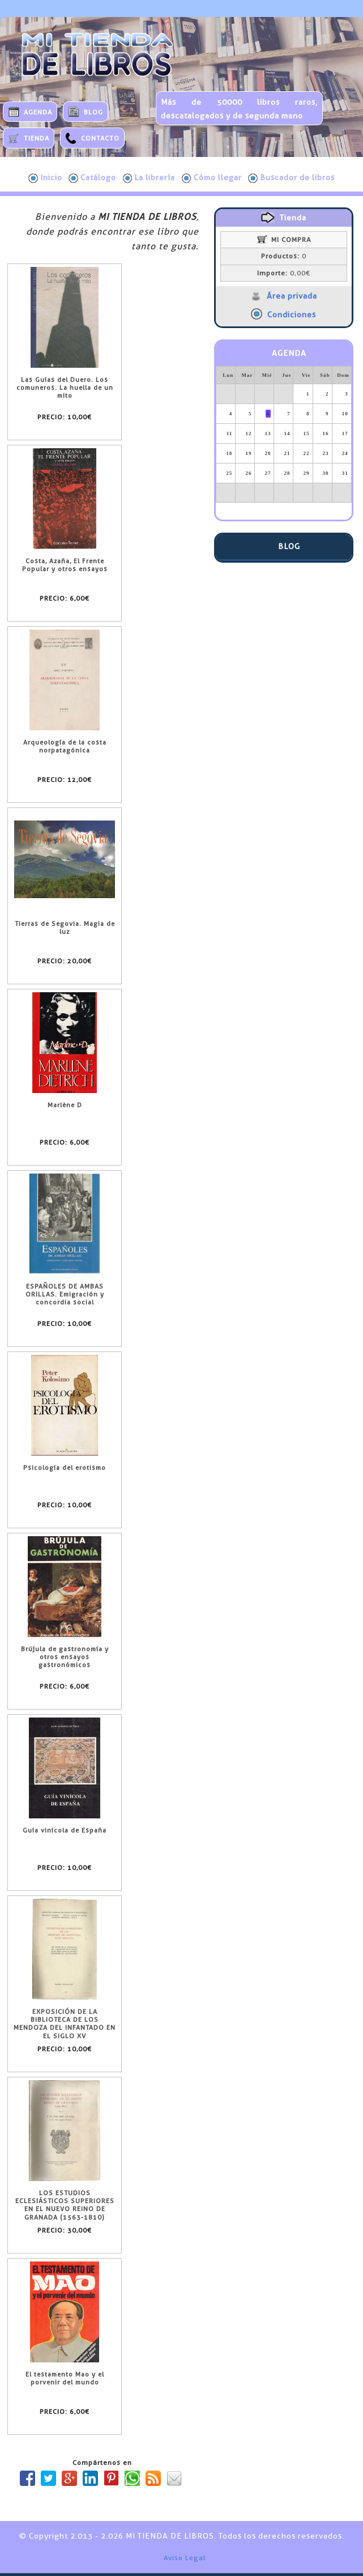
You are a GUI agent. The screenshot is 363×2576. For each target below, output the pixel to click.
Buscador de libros (291, 178)
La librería (149, 178)
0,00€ (283, 273)
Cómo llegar (212, 178)
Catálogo (92, 178)
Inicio (45, 178)
